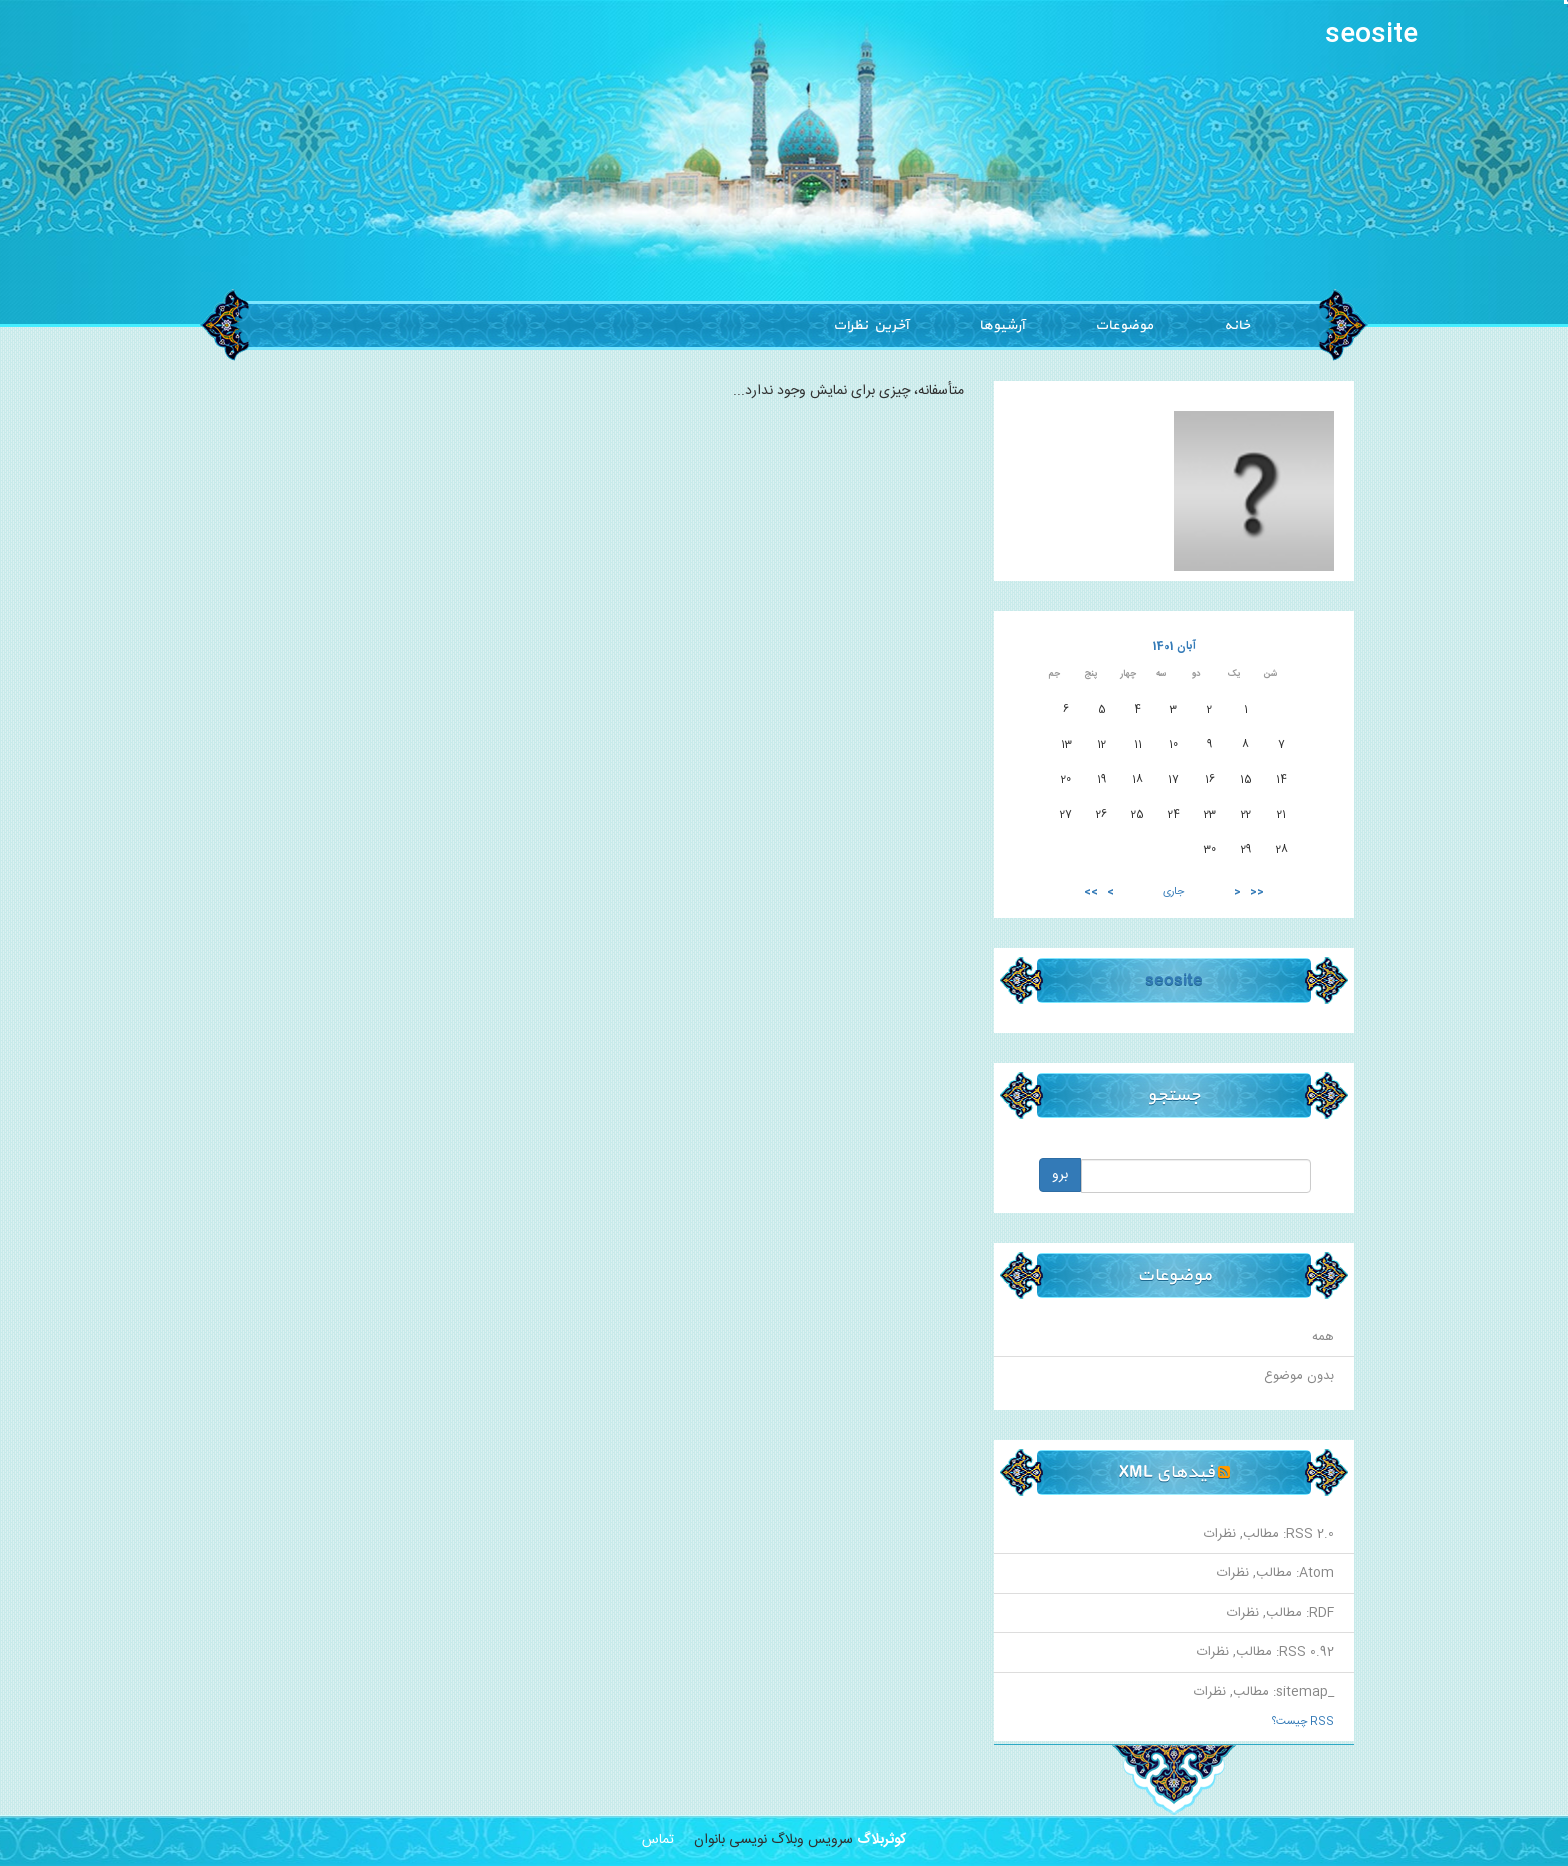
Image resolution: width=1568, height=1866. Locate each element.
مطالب (1261, 1534)
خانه (1237, 325)
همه (1323, 1337)
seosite (1371, 35)
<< (1257, 892)
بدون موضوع (1299, 1376)
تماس (658, 1840)
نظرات (1220, 1534)
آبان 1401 (1174, 646)
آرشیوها (1001, 325)
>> (1091, 892)
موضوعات (1124, 325)
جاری (1173, 892)
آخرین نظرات (870, 325)
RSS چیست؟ (1303, 1722)
